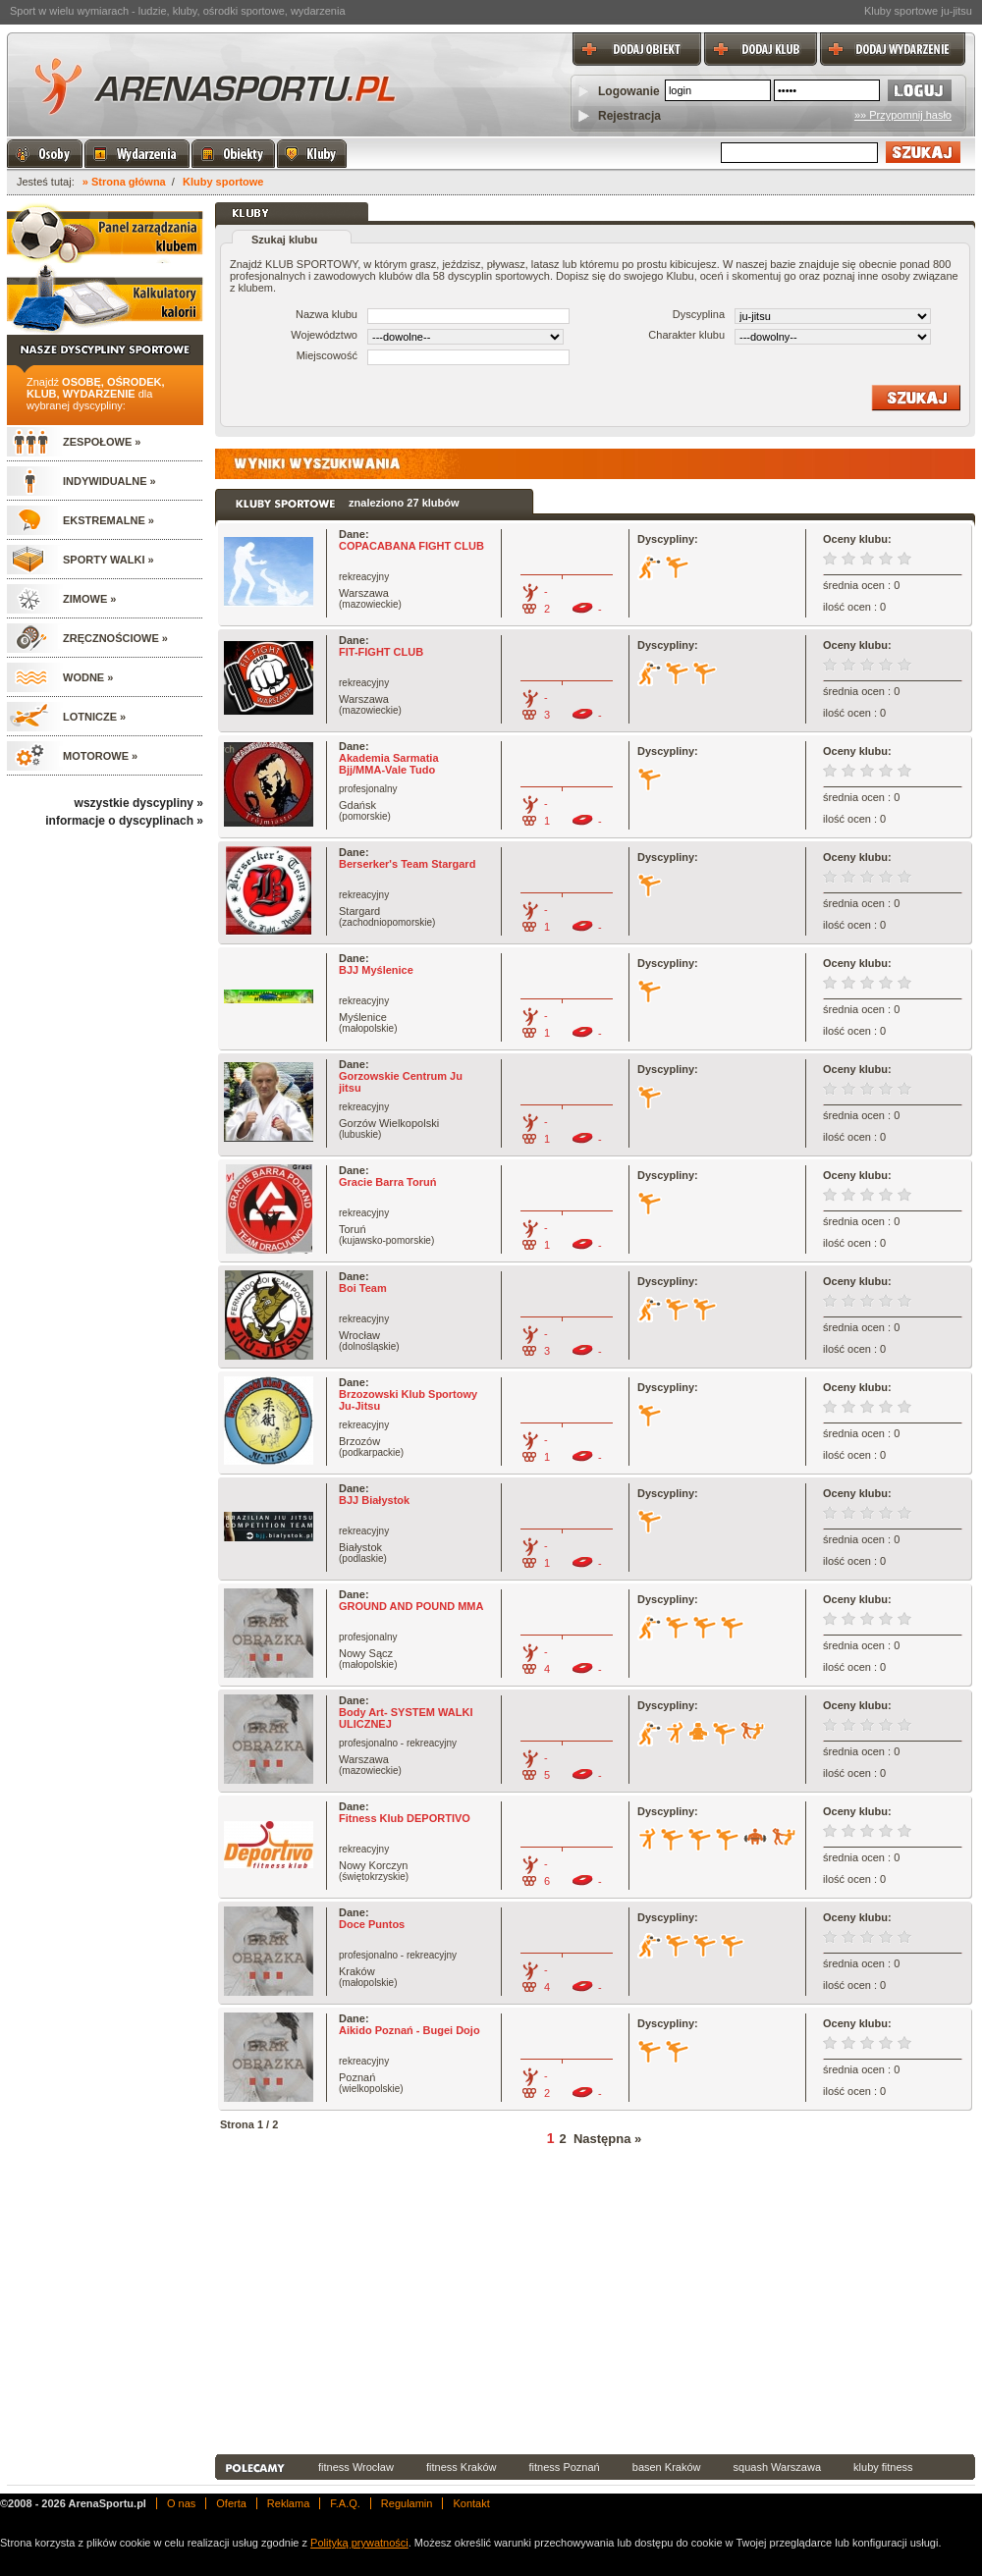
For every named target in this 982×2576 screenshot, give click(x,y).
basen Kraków (666, 2467)
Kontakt (471, 2503)
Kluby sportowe (223, 182)
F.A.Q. (345, 2503)
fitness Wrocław (356, 2467)
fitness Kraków (461, 2467)
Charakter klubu (686, 335)
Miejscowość (327, 355)
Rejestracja (629, 116)
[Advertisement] (413, 2303)
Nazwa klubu (326, 314)
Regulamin (407, 2503)
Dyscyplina (699, 314)
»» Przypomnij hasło (903, 115)
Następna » (607, 2138)
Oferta (231, 2503)
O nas (181, 2503)
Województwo (324, 335)
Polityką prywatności (359, 2543)
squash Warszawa (777, 2467)
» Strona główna (124, 182)
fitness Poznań (564, 2467)
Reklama (288, 2503)
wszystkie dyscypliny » (139, 803)
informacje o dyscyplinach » (124, 821)
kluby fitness (883, 2467)
